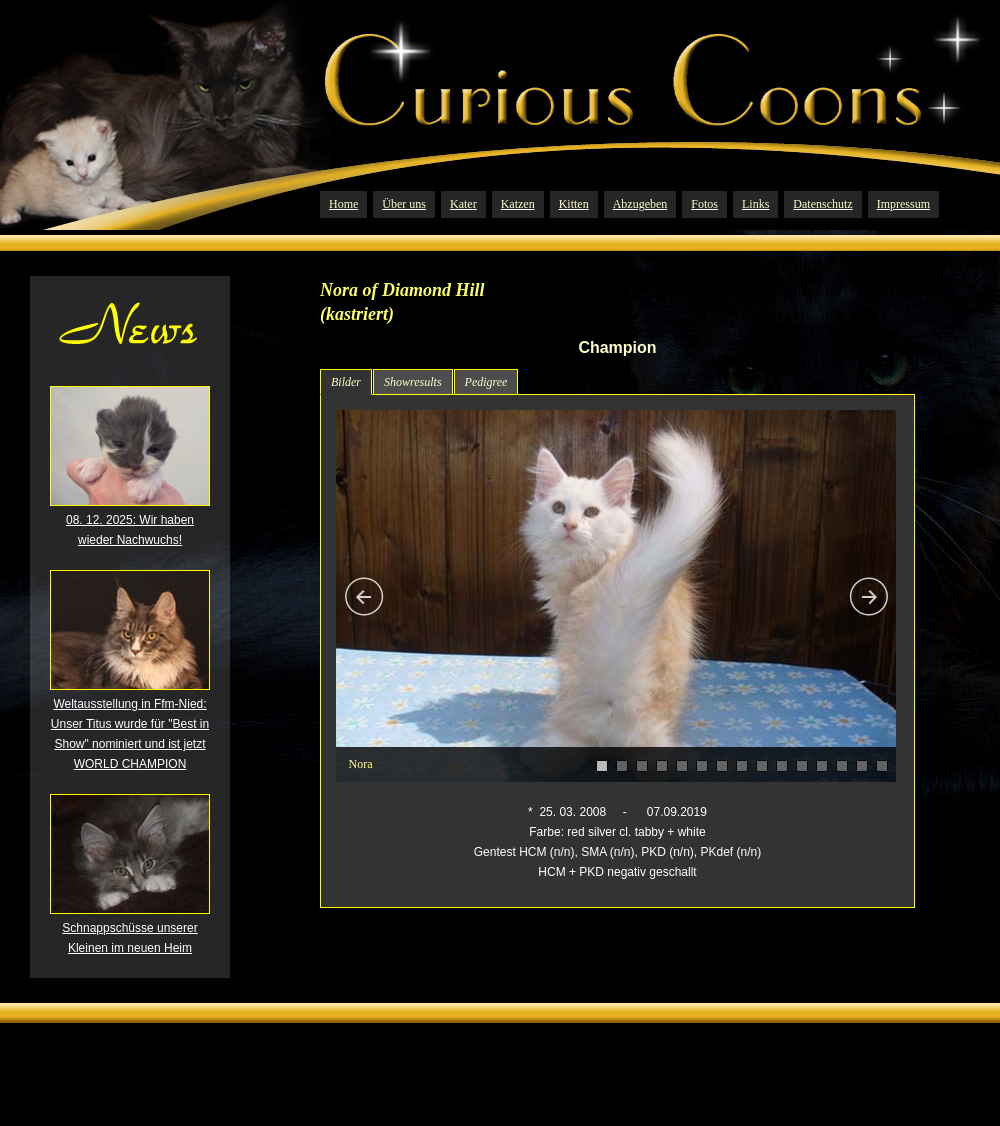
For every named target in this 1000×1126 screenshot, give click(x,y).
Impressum (903, 204)
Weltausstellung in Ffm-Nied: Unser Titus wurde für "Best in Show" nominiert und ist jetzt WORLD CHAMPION (130, 727)
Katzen (518, 204)
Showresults (413, 382)
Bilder (346, 382)
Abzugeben (640, 204)
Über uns (404, 204)
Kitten (574, 204)
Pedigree (486, 382)
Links (755, 204)
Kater (463, 204)
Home (343, 204)
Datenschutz (822, 204)
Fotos (704, 204)
